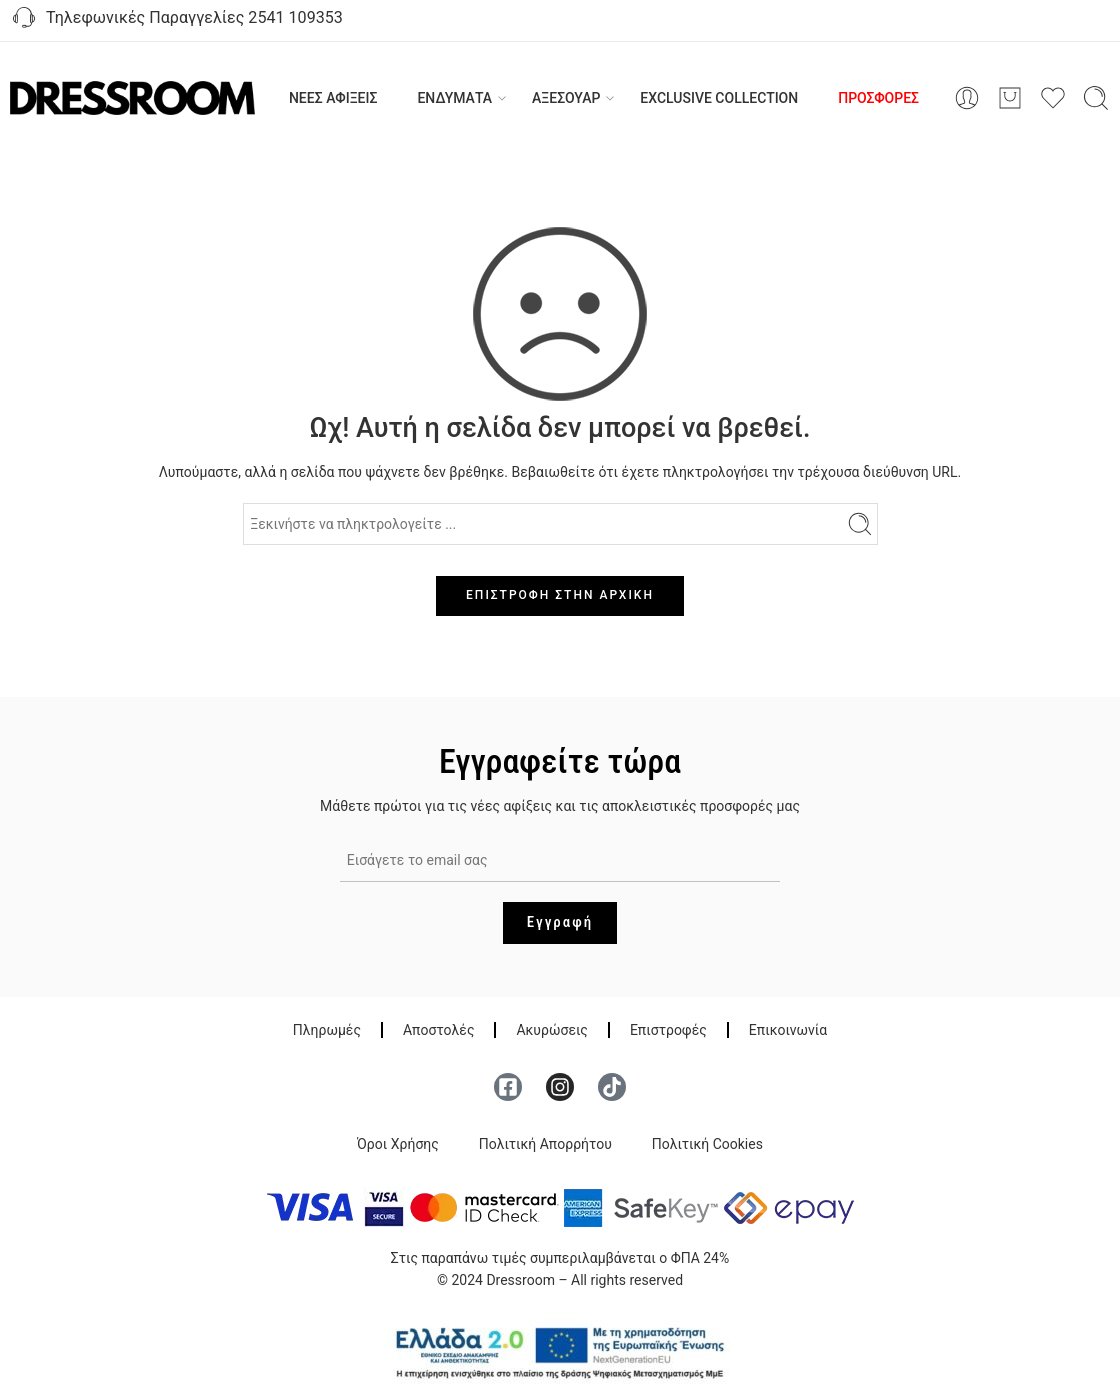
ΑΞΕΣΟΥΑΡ (566, 98)
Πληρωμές (327, 1030)
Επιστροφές (668, 1030)
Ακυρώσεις (551, 1030)
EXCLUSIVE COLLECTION (719, 98)
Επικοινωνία (788, 1030)
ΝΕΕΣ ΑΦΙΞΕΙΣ (333, 98)
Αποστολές (438, 1030)
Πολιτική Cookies (707, 1144)
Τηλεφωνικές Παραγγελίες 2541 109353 (176, 19)
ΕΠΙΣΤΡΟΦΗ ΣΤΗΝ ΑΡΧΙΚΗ (560, 595)
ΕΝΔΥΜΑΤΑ (454, 98)
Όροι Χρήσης (398, 1144)
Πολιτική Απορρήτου (545, 1144)
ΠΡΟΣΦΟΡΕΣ (878, 98)
